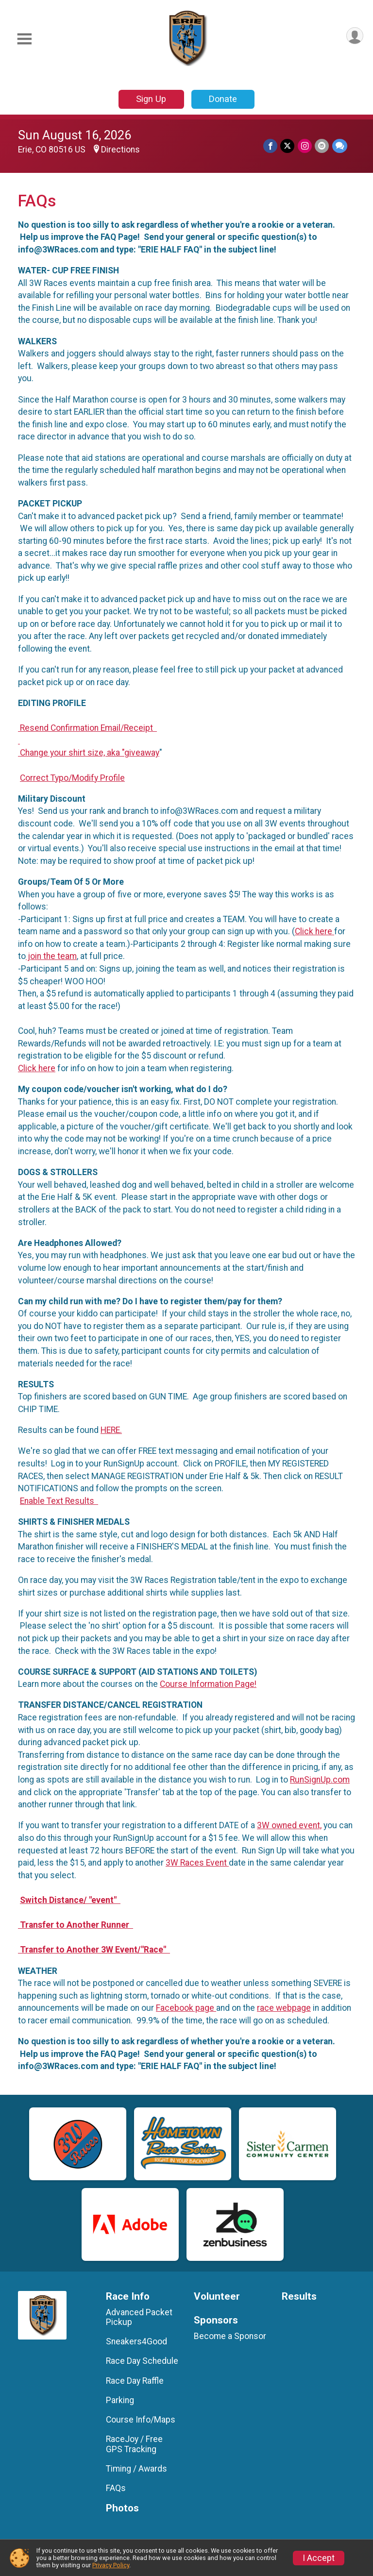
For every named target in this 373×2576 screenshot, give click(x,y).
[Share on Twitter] (288, 146)
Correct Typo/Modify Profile (72, 778)
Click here (314, 931)
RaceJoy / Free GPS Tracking (134, 2444)
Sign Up (151, 99)
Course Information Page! (208, 1684)
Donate (223, 99)
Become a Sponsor (230, 2336)
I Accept (319, 2558)
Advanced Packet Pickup (139, 2317)
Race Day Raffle (135, 2381)
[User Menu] (354, 36)
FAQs (116, 2488)
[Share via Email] (322, 146)
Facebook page (186, 2008)
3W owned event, (289, 1825)
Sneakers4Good (136, 2341)
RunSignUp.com (320, 1780)
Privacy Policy (110, 2565)
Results (299, 2296)
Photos (122, 2508)
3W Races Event (197, 1863)
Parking (120, 2400)
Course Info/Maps (140, 2419)
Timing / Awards (136, 2469)
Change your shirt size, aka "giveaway (88, 753)
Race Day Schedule (142, 2361)
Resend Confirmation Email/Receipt (87, 728)
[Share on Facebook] (271, 146)
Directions (120, 149)
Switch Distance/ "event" (70, 1900)
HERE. (111, 1430)
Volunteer (217, 2296)
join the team (51, 956)
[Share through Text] (339, 146)
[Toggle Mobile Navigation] (24, 39)
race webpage (284, 2008)
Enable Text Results (59, 1501)
